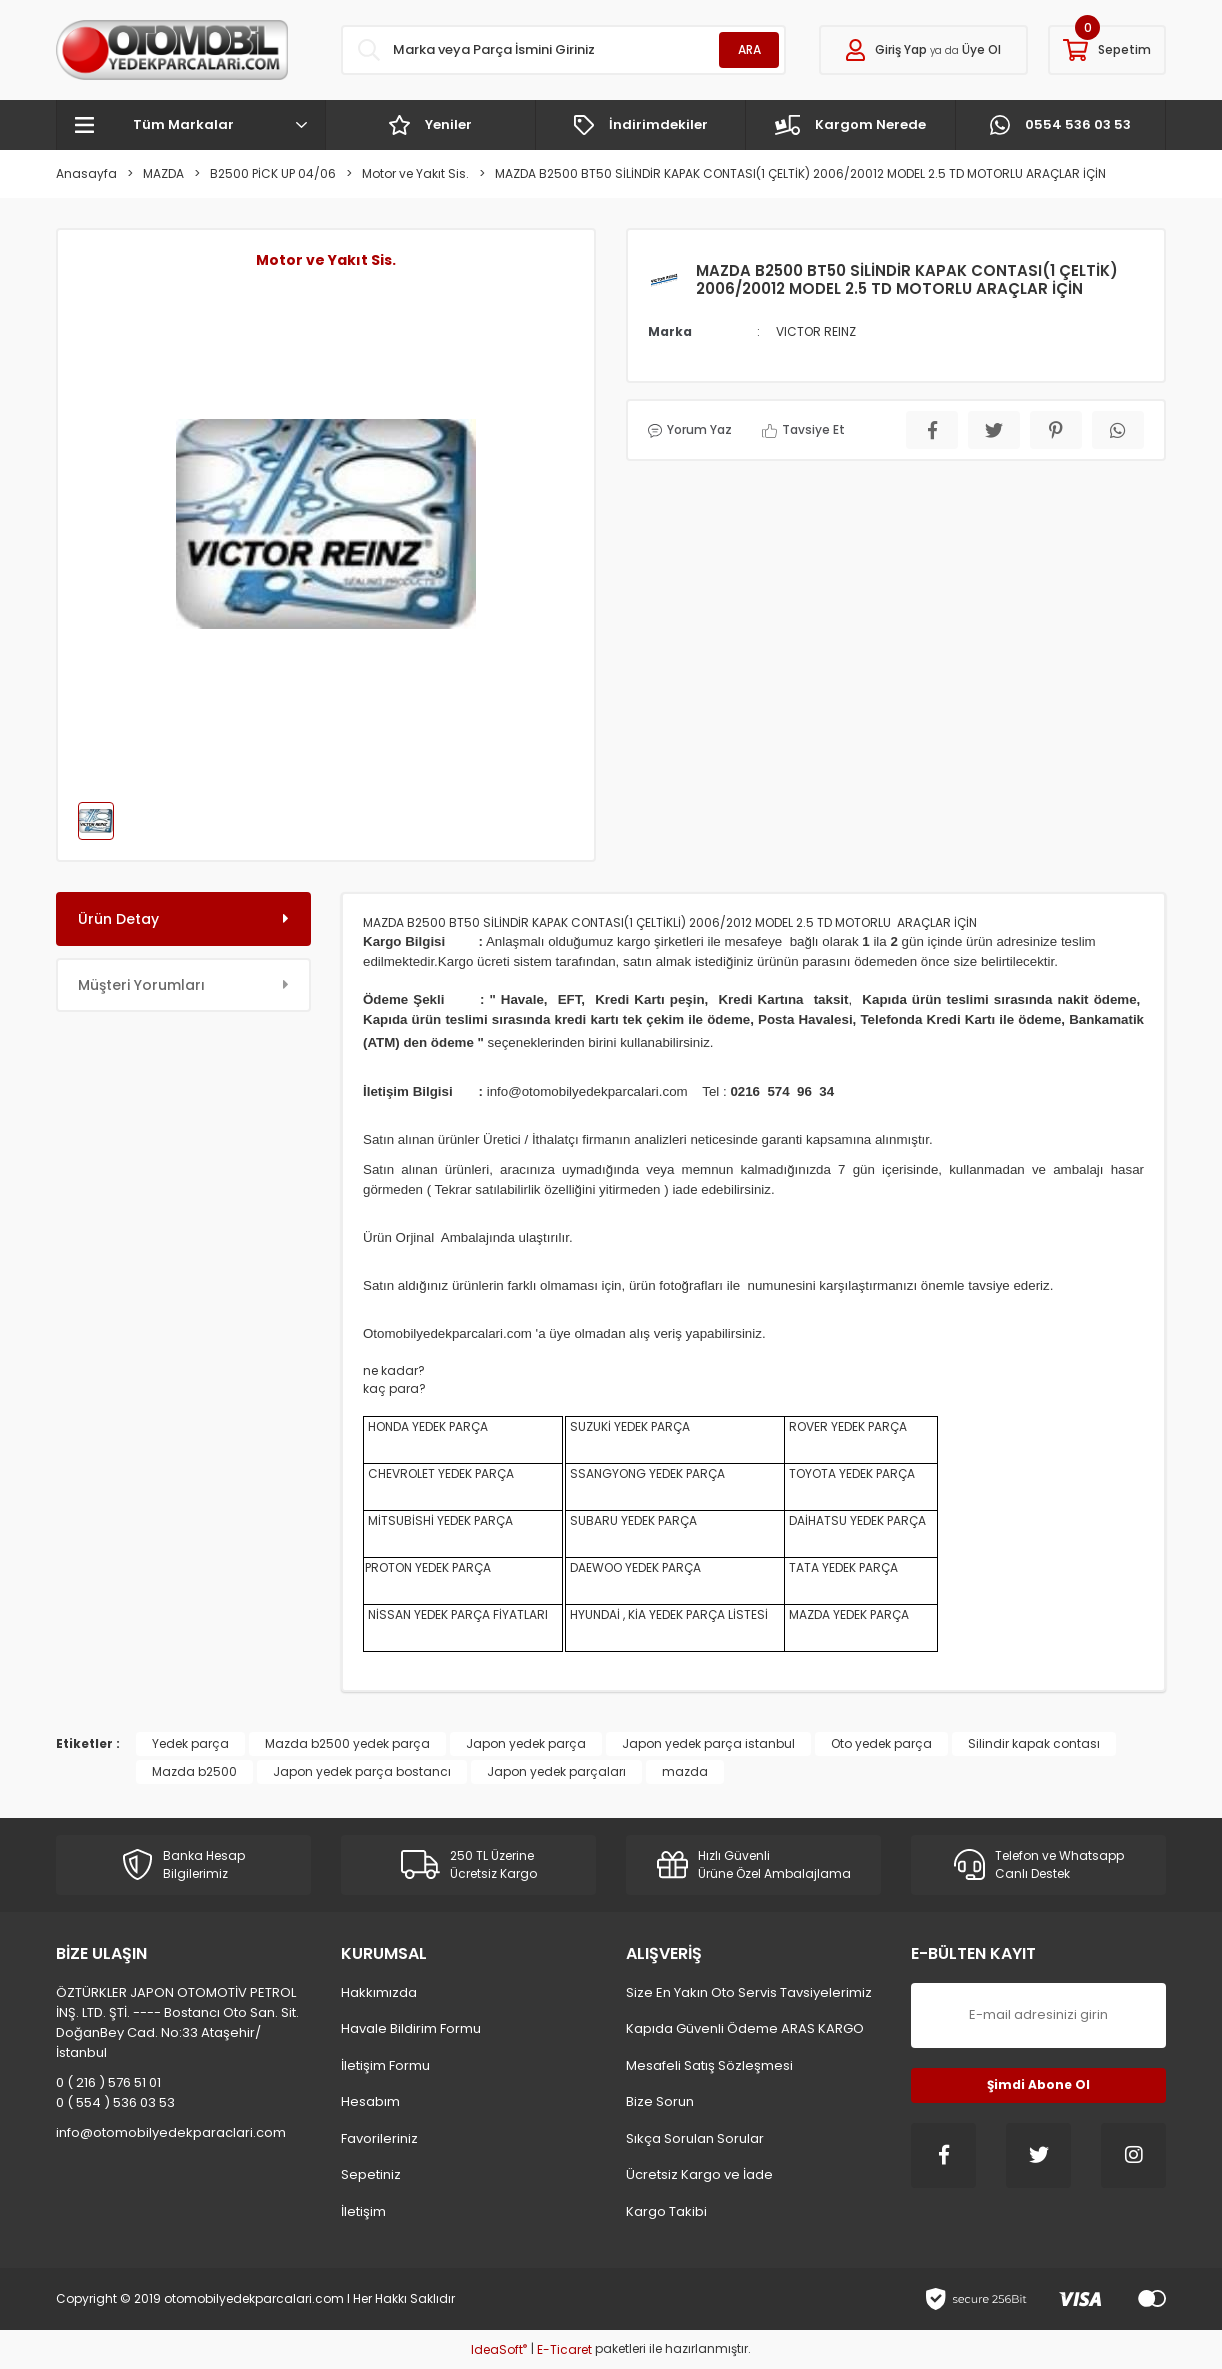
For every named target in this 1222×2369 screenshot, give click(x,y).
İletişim (363, 2211)
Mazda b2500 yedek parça (347, 1743)
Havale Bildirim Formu (411, 2028)
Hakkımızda (379, 1992)
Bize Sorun (660, 2101)
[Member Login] (923, 50)
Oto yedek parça (881, 1743)
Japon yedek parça (526, 1743)
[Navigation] (191, 125)
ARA (749, 49)
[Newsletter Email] (1038, 2015)
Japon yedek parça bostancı (362, 1771)
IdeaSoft (499, 2349)
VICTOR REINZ (816, 331)
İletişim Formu (385, 2065)
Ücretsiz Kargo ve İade (699, 2174)
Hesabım (370, 2101)
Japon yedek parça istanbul (708, 1743)
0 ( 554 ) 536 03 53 (115, 2102)
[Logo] (172, 50)
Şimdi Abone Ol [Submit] (1038, 2084)
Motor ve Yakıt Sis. (326, 260)
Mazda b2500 (194, 1771)
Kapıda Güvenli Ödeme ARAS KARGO (745, 2028)
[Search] (563, 50)
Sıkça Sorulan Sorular (695, 2138)
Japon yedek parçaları (556, 1771)
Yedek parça (190, 1743)
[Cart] (1107, 50)
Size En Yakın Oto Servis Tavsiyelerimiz (749, 1992)
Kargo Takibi (666, 2211)
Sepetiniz (371, 2174)
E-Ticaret (564, 2349)
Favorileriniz (379, 2138)
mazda (685, 1771)
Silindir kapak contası (1034, 1743)
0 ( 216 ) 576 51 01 (108, 2082)
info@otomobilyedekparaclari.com (171, 2132)
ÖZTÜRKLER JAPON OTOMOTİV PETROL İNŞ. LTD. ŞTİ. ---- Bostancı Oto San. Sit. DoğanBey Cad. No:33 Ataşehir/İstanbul (177, 2022)
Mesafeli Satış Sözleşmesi (709, 2065)
